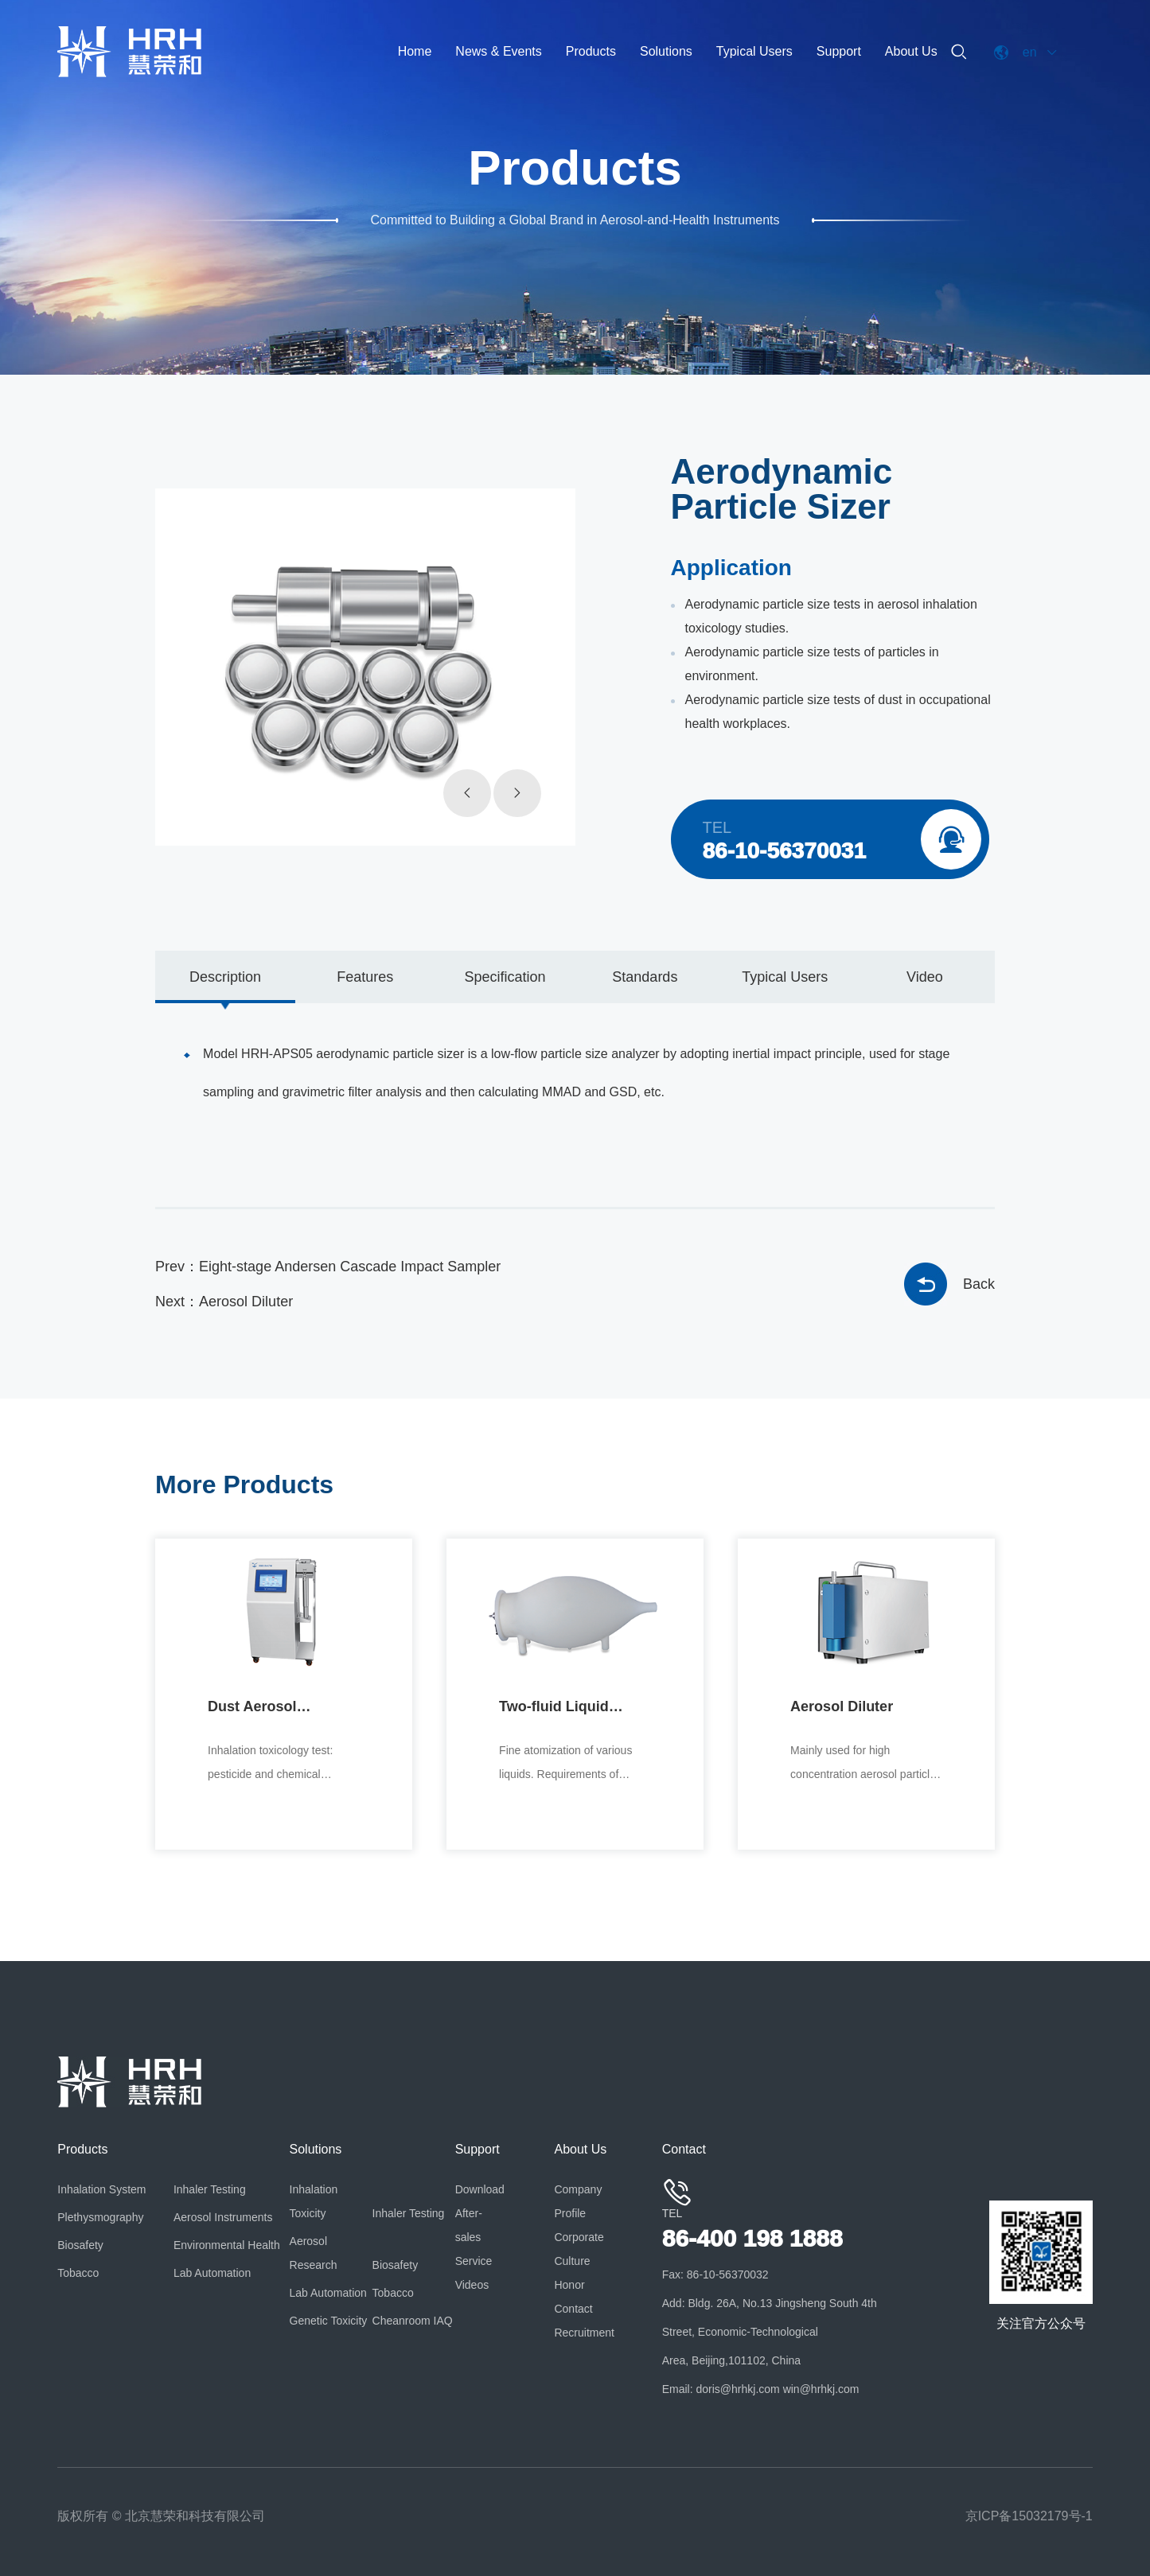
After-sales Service (474, 2237)
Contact (573, 2308)
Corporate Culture (578, 2249)
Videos (472, 2284)
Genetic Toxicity (329, 2320)
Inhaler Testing (209, 2189)
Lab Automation (212, 2273)
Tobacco (78, 2273)
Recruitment (581, 2332)
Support (839, 51)
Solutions (666, 51)
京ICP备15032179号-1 (1029, 2516)
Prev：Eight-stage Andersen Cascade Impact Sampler (328, 1266)
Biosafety (80, 2245)
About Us (911, 51)
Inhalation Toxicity (314, 2201)
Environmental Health (226, 2245)
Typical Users (754, 51)
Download (480, 2189)
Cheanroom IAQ (412, 2320)
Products (591, 51)
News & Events (498, 51)
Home (415, 51)
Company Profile (578, 2201)
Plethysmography (100, 2217)
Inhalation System (101, 2189)
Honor (569, 2284)
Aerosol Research (313, 2253)
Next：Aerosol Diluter (224, 1301)
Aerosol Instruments (223, 2217)
